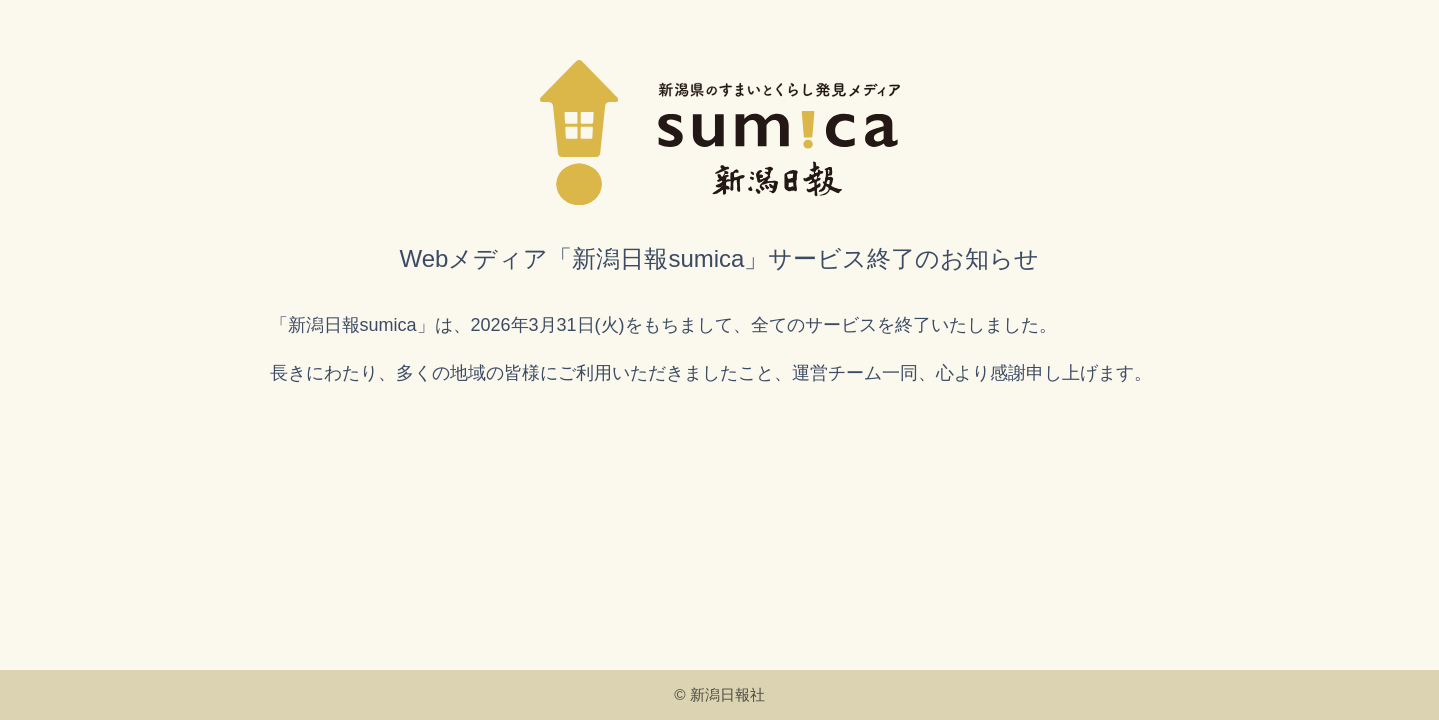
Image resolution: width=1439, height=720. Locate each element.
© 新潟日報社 (719, 694)
